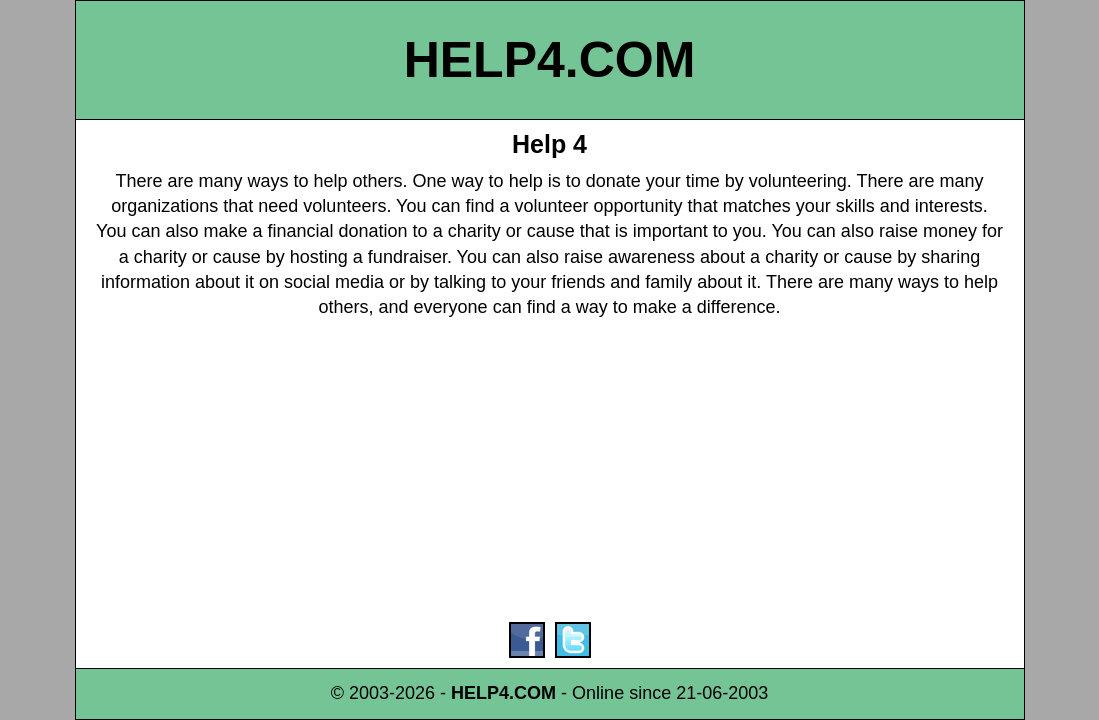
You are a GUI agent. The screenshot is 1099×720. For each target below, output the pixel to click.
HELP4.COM (550, 60)
